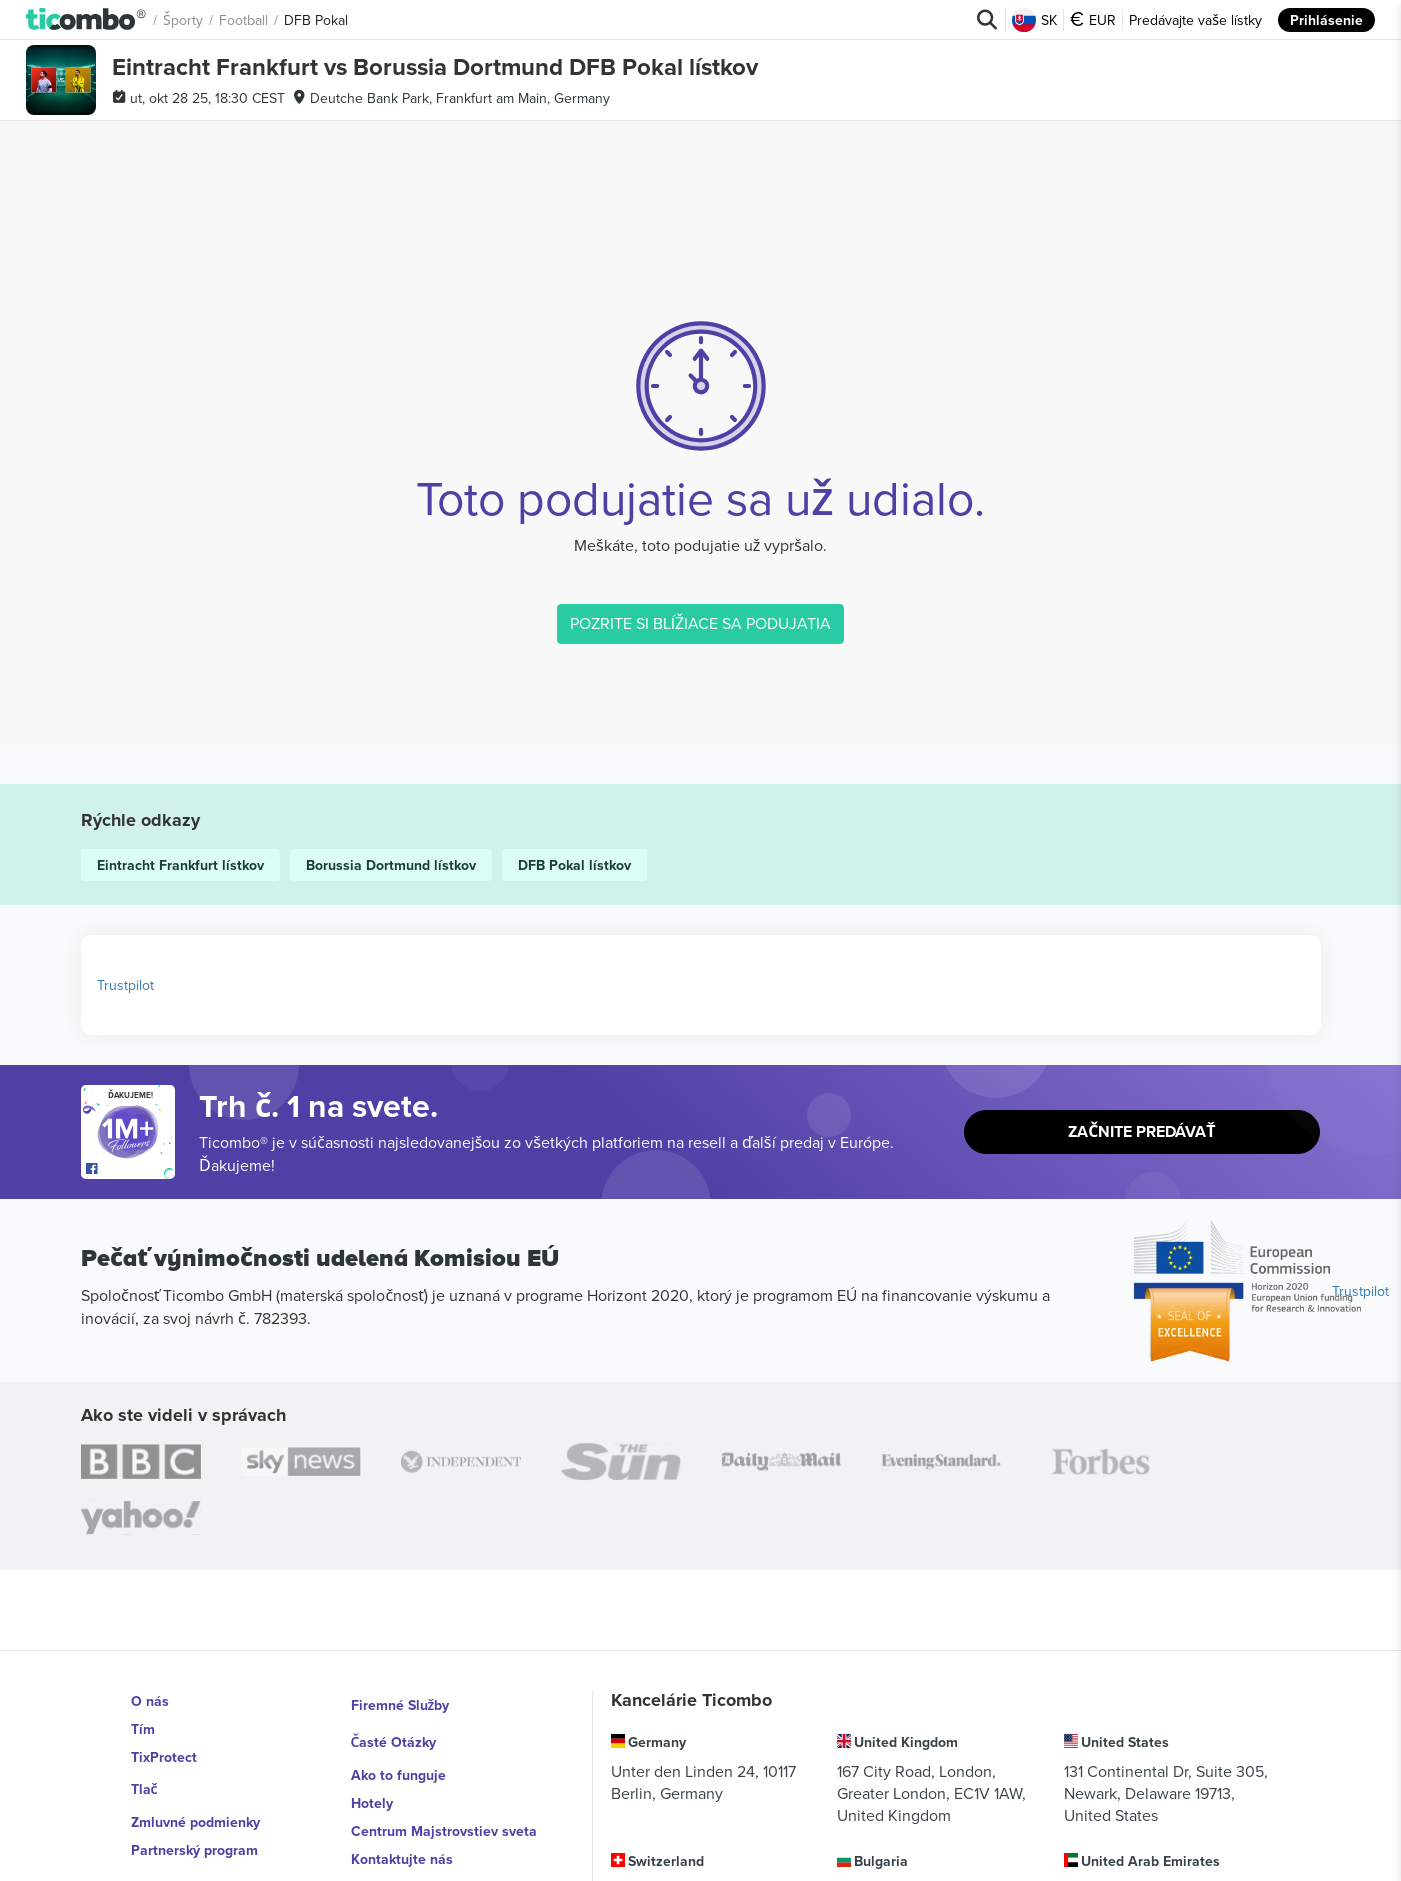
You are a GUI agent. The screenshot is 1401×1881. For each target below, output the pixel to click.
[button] (86, 20)
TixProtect (164, 1757)
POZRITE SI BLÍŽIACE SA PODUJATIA (701, 623)
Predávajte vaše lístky (1195, 20)
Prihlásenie (1326, 20)
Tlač (145, 1785)
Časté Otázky (394, 1729)
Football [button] (244, 20)
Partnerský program (194, 1841)
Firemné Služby (400, 1701)
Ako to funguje (398, 1757)
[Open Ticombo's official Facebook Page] (130, 1169)
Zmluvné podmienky (195, 1813)
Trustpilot (125, 985)
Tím (143, 1729)
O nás (150, 1701)
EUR (1093, 20)
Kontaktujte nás (402, 1841)
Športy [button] (183, 20)
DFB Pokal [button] (317, 20)
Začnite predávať (1141, 1132)
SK (1034, 20)
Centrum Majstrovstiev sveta (444, 1813)
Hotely (372, 1785)
